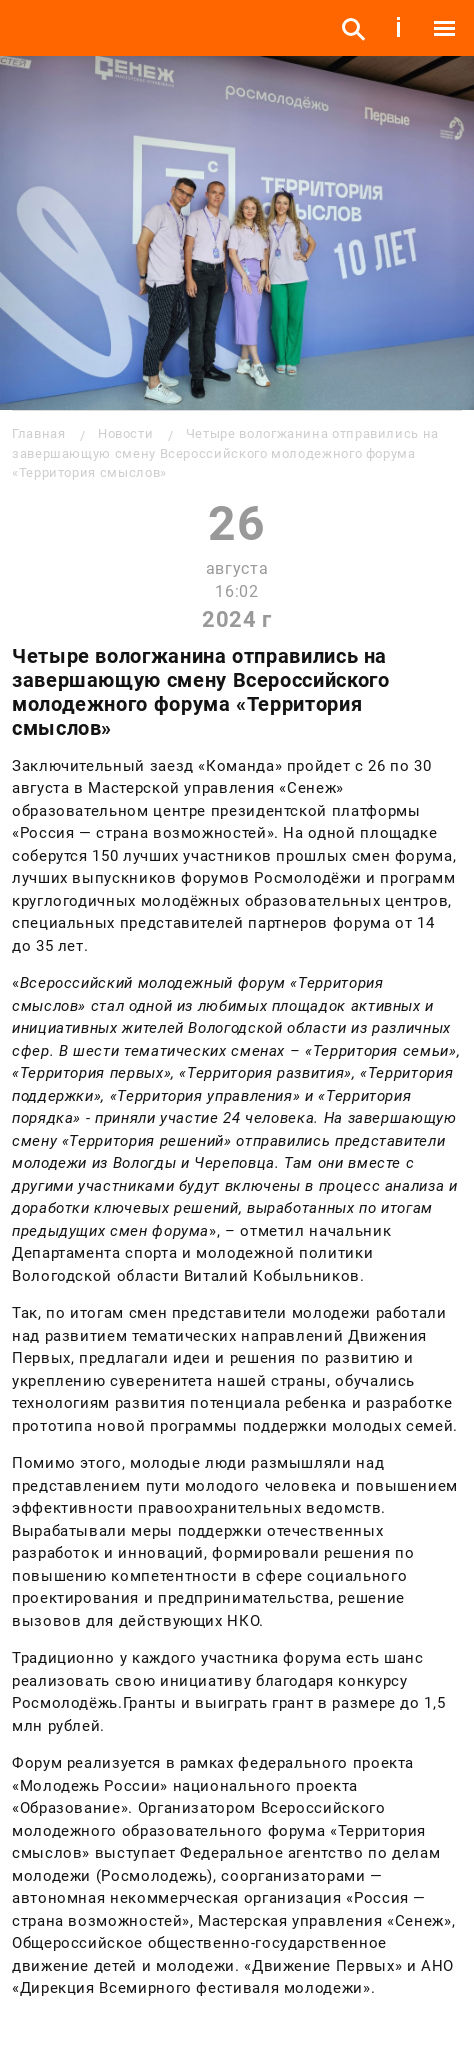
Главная (38, 433)
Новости (125, 433)
